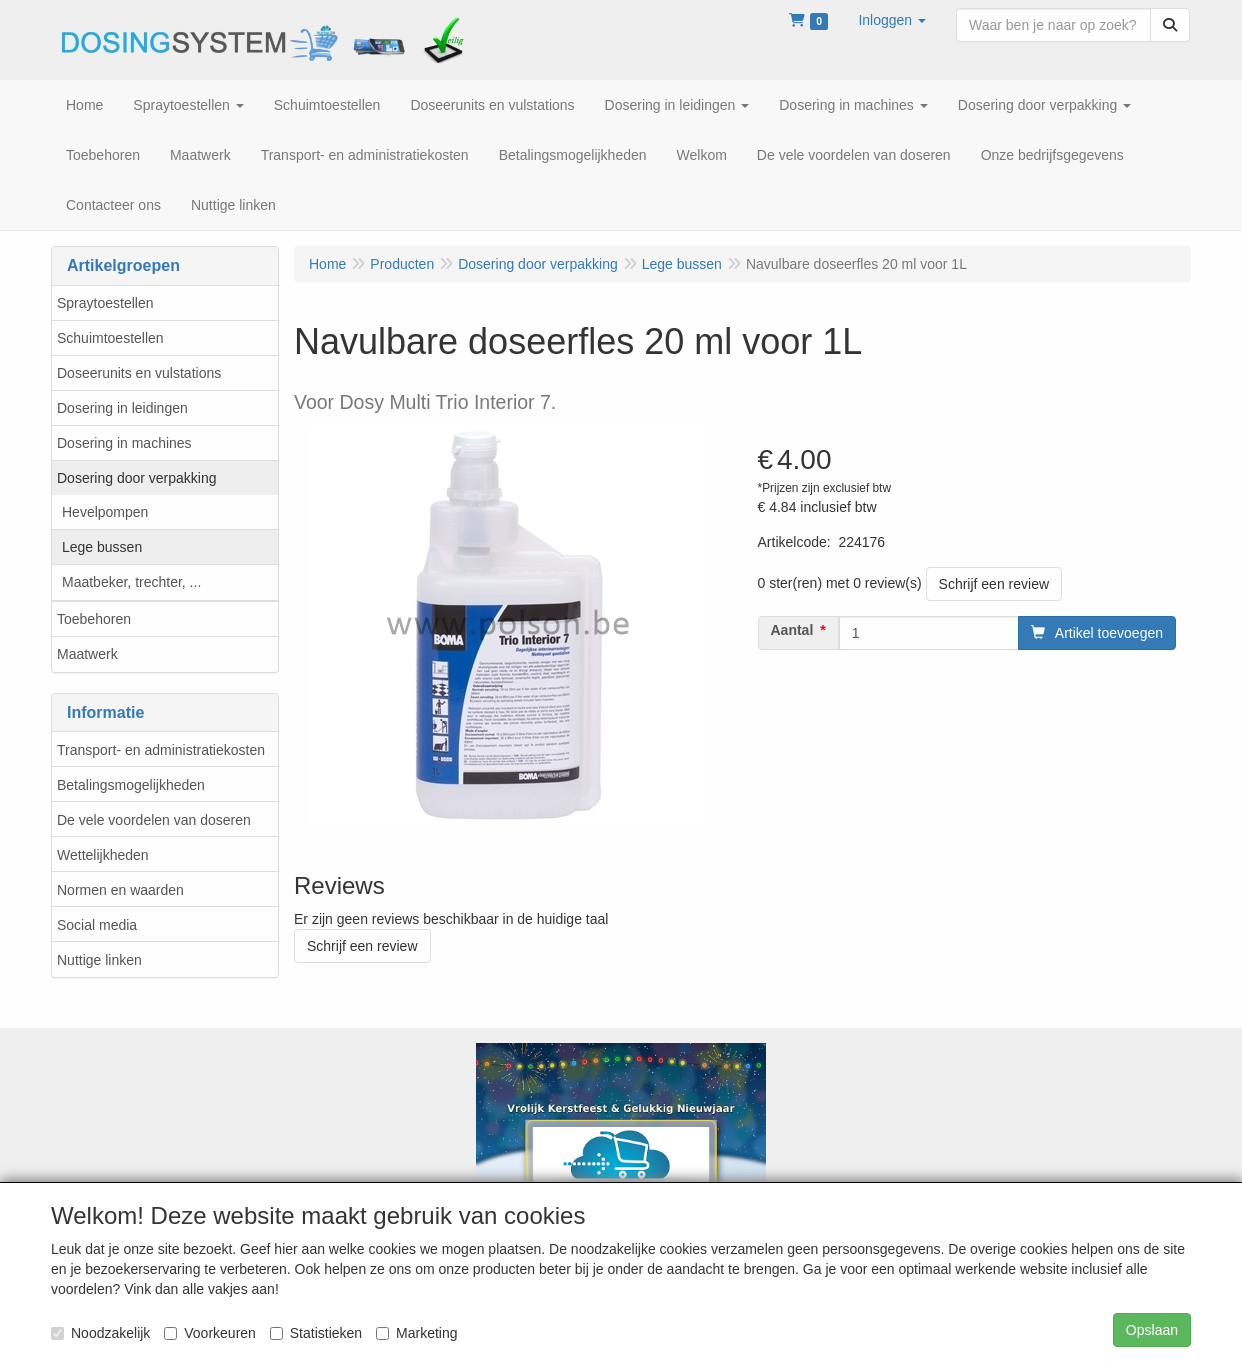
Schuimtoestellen (110, 338)
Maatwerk (87, 654)
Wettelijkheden (103, 855)
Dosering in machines (124, 443)
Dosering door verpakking (137, 478)
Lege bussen (102, 547)
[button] (892, 20)
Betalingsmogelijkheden (131, 785)
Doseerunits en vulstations (139, 373)
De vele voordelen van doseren (154, 820)
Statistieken (316, 1333)
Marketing (416, 1333)
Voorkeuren (210, 1333)
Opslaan (1152, 1330)
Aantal (792, 630)
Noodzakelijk (100, 1333)
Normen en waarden (120, 890)
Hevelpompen (105, 512)
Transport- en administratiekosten (161, 750)
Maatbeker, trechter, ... (131, 582)
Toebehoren (94, 619)
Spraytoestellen (105, 303)
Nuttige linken (99, 960)
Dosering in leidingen (122, 408)
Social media (97, 925)
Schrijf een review (994, 584)
